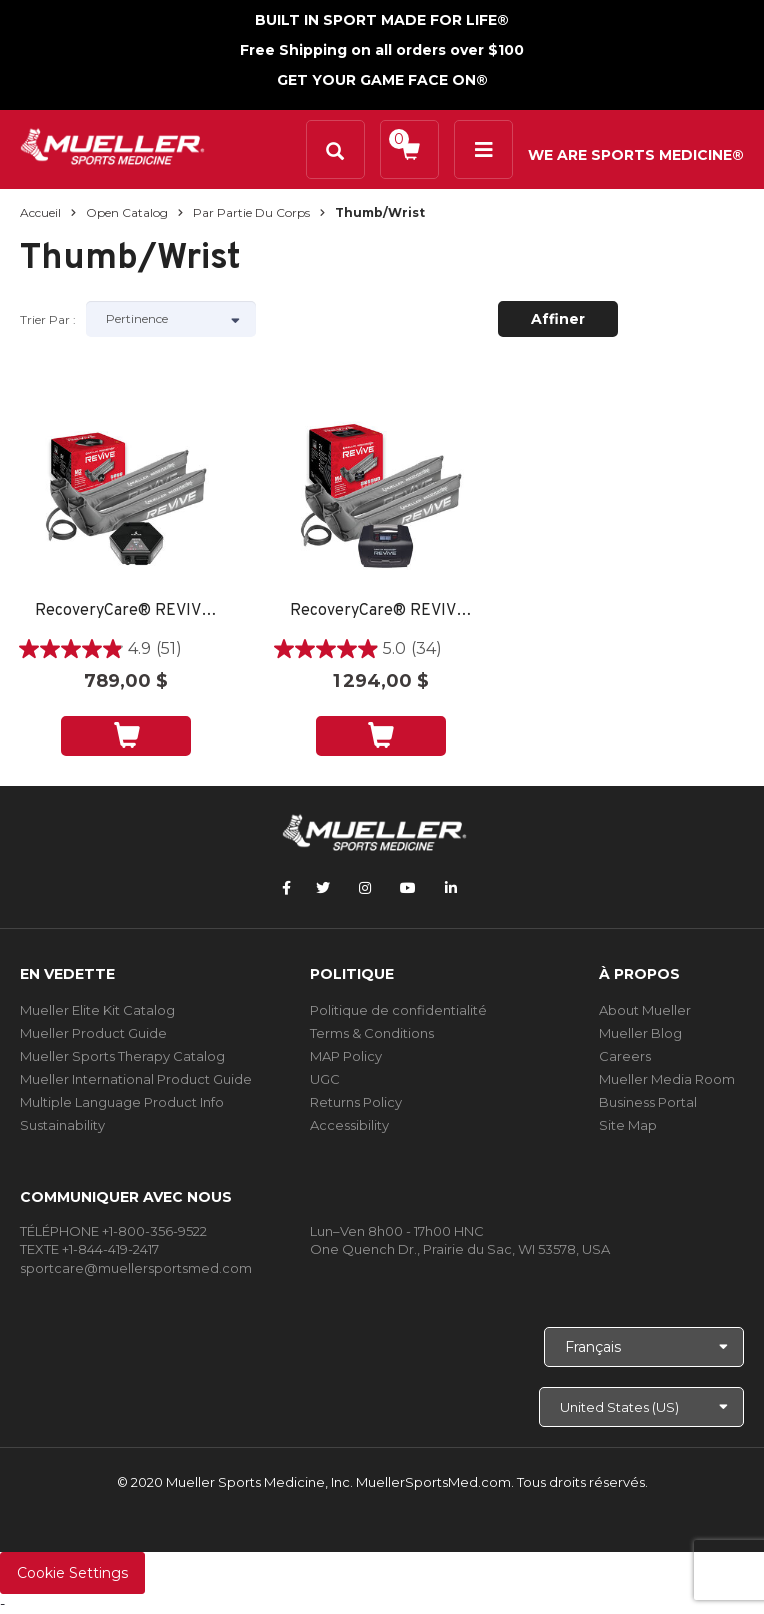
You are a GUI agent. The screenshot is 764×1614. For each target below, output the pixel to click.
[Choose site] (641, 1407)
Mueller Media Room (667, 1079)
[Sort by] (171, 319)
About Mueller (645, 1010)
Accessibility (349, 1125)
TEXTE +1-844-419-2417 (89, 1249)
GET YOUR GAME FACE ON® (382, 80)
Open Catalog (127, 212)
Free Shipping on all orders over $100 (382, 50)
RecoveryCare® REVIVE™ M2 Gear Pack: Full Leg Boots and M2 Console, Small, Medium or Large (126, 611)
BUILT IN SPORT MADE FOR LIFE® (382, 20)
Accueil (40, 212)
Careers (625, 1056)
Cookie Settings (72, 1573)
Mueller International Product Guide (136, 1079)
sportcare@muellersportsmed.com (136, 1268)
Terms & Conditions (372, 1033)
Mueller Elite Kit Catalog (97, 1010)
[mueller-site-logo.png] (112, 144)
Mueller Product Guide (93, 1033)
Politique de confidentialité (398, 1010)
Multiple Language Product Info (122, 1102)
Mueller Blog (640, 1033)
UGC (325, 1079)
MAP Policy (346, 1056)
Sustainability (62, 1125)
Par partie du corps (251, 212)
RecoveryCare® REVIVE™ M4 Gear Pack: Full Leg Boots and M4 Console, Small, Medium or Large (381, 611)
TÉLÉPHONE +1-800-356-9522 (113, 1231)
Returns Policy (356, 1102)
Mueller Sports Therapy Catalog (122, 1056)
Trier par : (48, 319)
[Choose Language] (644, 1347)
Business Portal (648, 1102)
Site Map (628, 1125)
